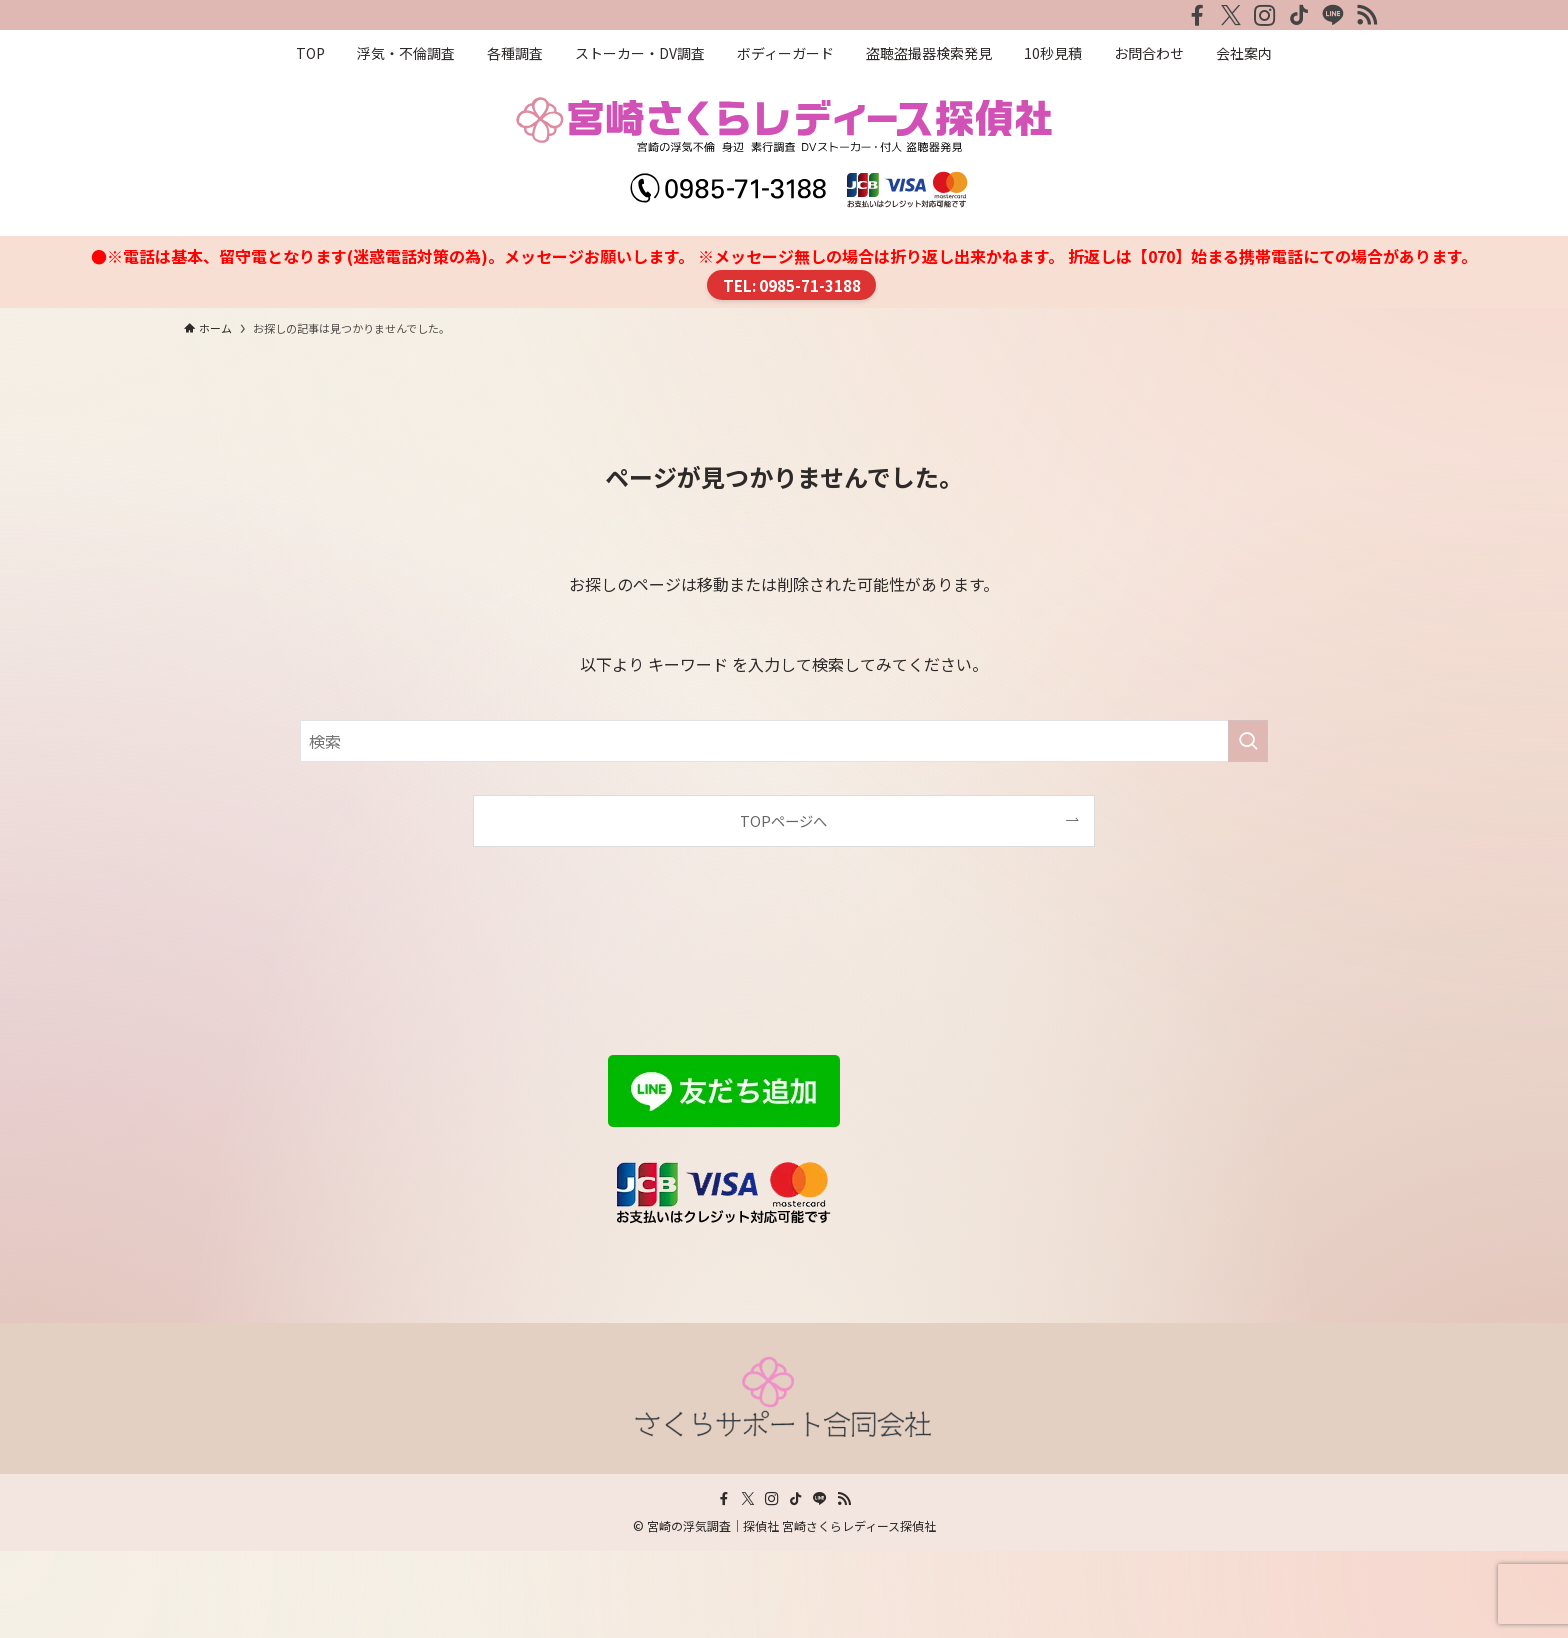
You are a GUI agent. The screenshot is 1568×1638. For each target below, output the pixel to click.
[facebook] (1197, 15)
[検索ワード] (784, 741)
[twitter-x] (1231, 15)
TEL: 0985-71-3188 (792, 285)
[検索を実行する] (1248, 741)
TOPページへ (783, 820)
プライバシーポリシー (264, 1231)
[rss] (1367, 15)
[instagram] (1265, 15)
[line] (1333, 15)
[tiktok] (1299, 15)
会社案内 (216, 1205)
